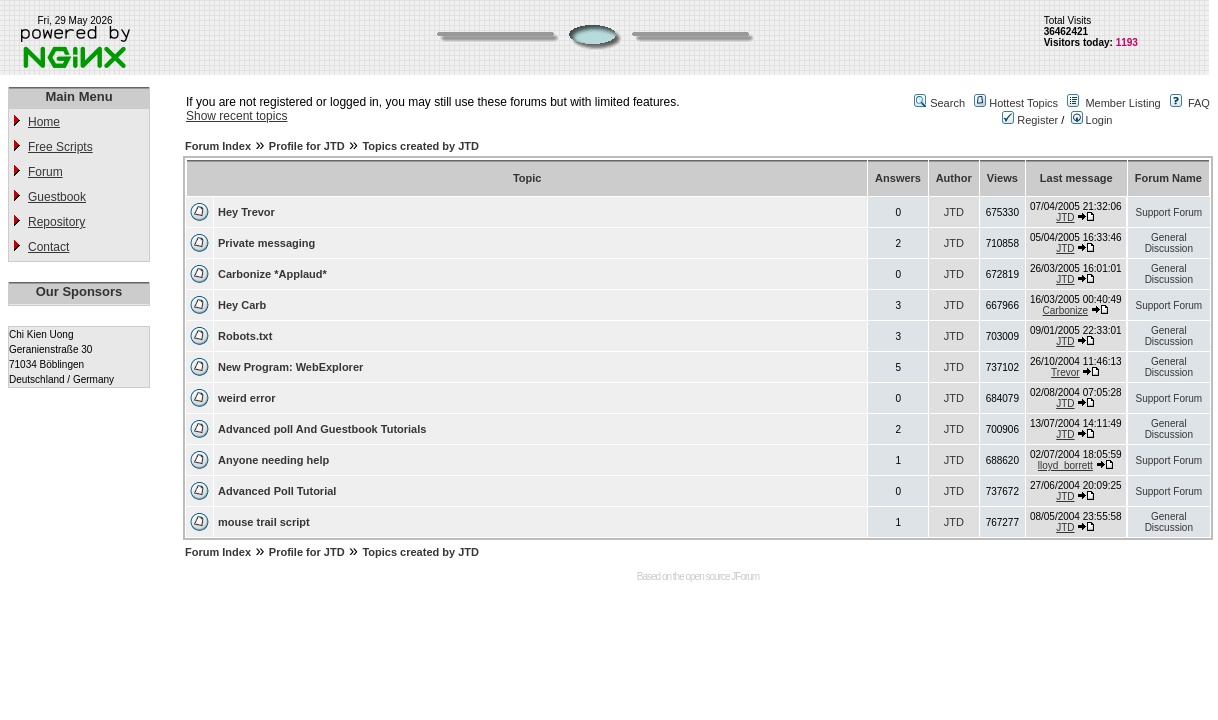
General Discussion (1169, 243)
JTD (954, 212)
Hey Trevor (246, 212)
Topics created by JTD (420, 146)
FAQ (1199, 103)
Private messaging (266, 243)
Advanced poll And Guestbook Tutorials (322, 429)
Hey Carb (242, 305)
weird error (246, 398)
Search (947, 103)
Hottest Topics (1023, 103)
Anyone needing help (273, 460)
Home (44, 122)
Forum (45, 172)
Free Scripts (60, 147)
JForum (745, 576)
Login (1092, 120)
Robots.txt (245, 336)
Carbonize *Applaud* (272, 274)
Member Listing (1122, 103)
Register (1030, 120)
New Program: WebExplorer (290, 367)
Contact (48, 247)
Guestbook (57, 197)
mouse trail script (264, 522)
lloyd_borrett (1065, 465)
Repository (56, 222)
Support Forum (1168, 212)
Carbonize (1066, 310)
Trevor (1065, 372)
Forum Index (218, 146)
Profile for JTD (307, 146)
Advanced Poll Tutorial (277, 491)
